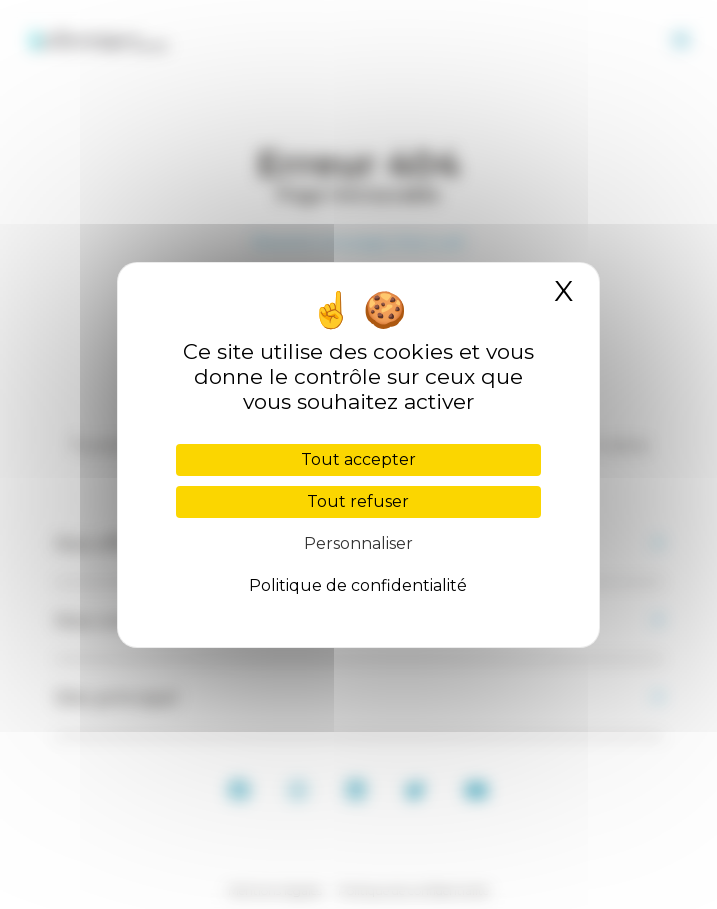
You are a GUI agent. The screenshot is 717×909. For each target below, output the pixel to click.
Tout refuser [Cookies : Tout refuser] (358, 501)
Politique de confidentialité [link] (358, 585)
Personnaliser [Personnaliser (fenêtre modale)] (358, 543)
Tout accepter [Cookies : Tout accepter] (358, 459)
